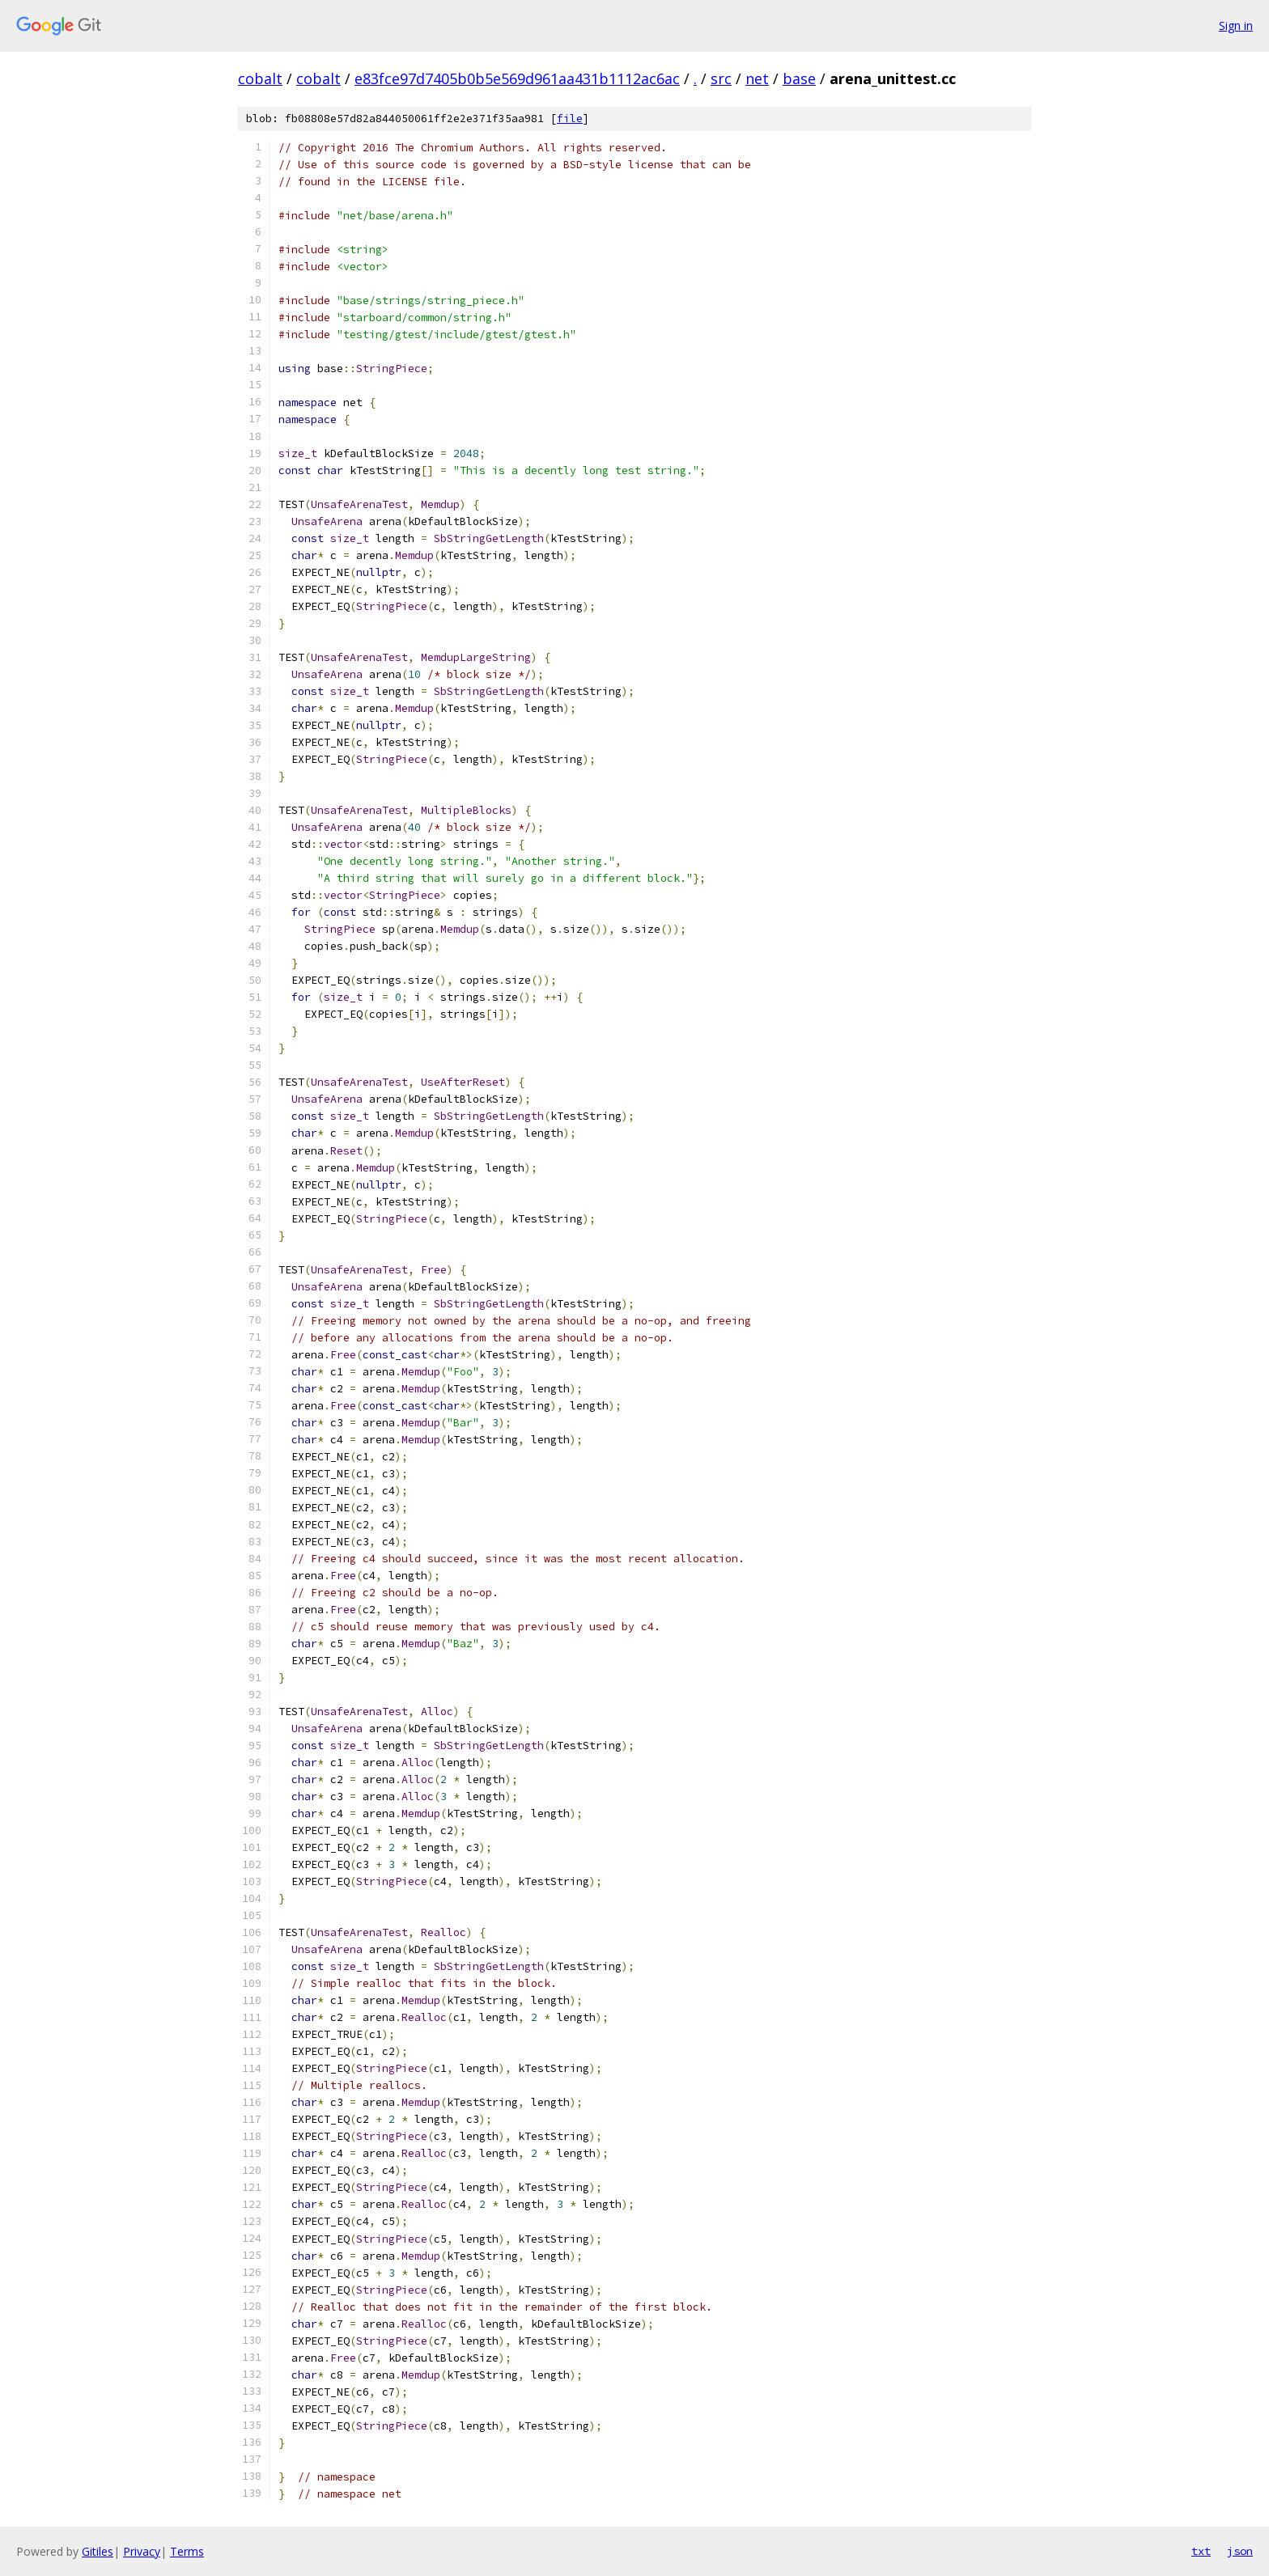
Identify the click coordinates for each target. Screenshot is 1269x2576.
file (570, 118)
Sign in (1236, 25)
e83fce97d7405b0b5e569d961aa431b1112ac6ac (517, 78)
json (1240, 2551)
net (757, 78)
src (721, 78)
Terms (187, 2551)
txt (1201, 2551)
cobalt (260, 78)
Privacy (141, 2551)
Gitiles (97, 2551)
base (799, 78)
